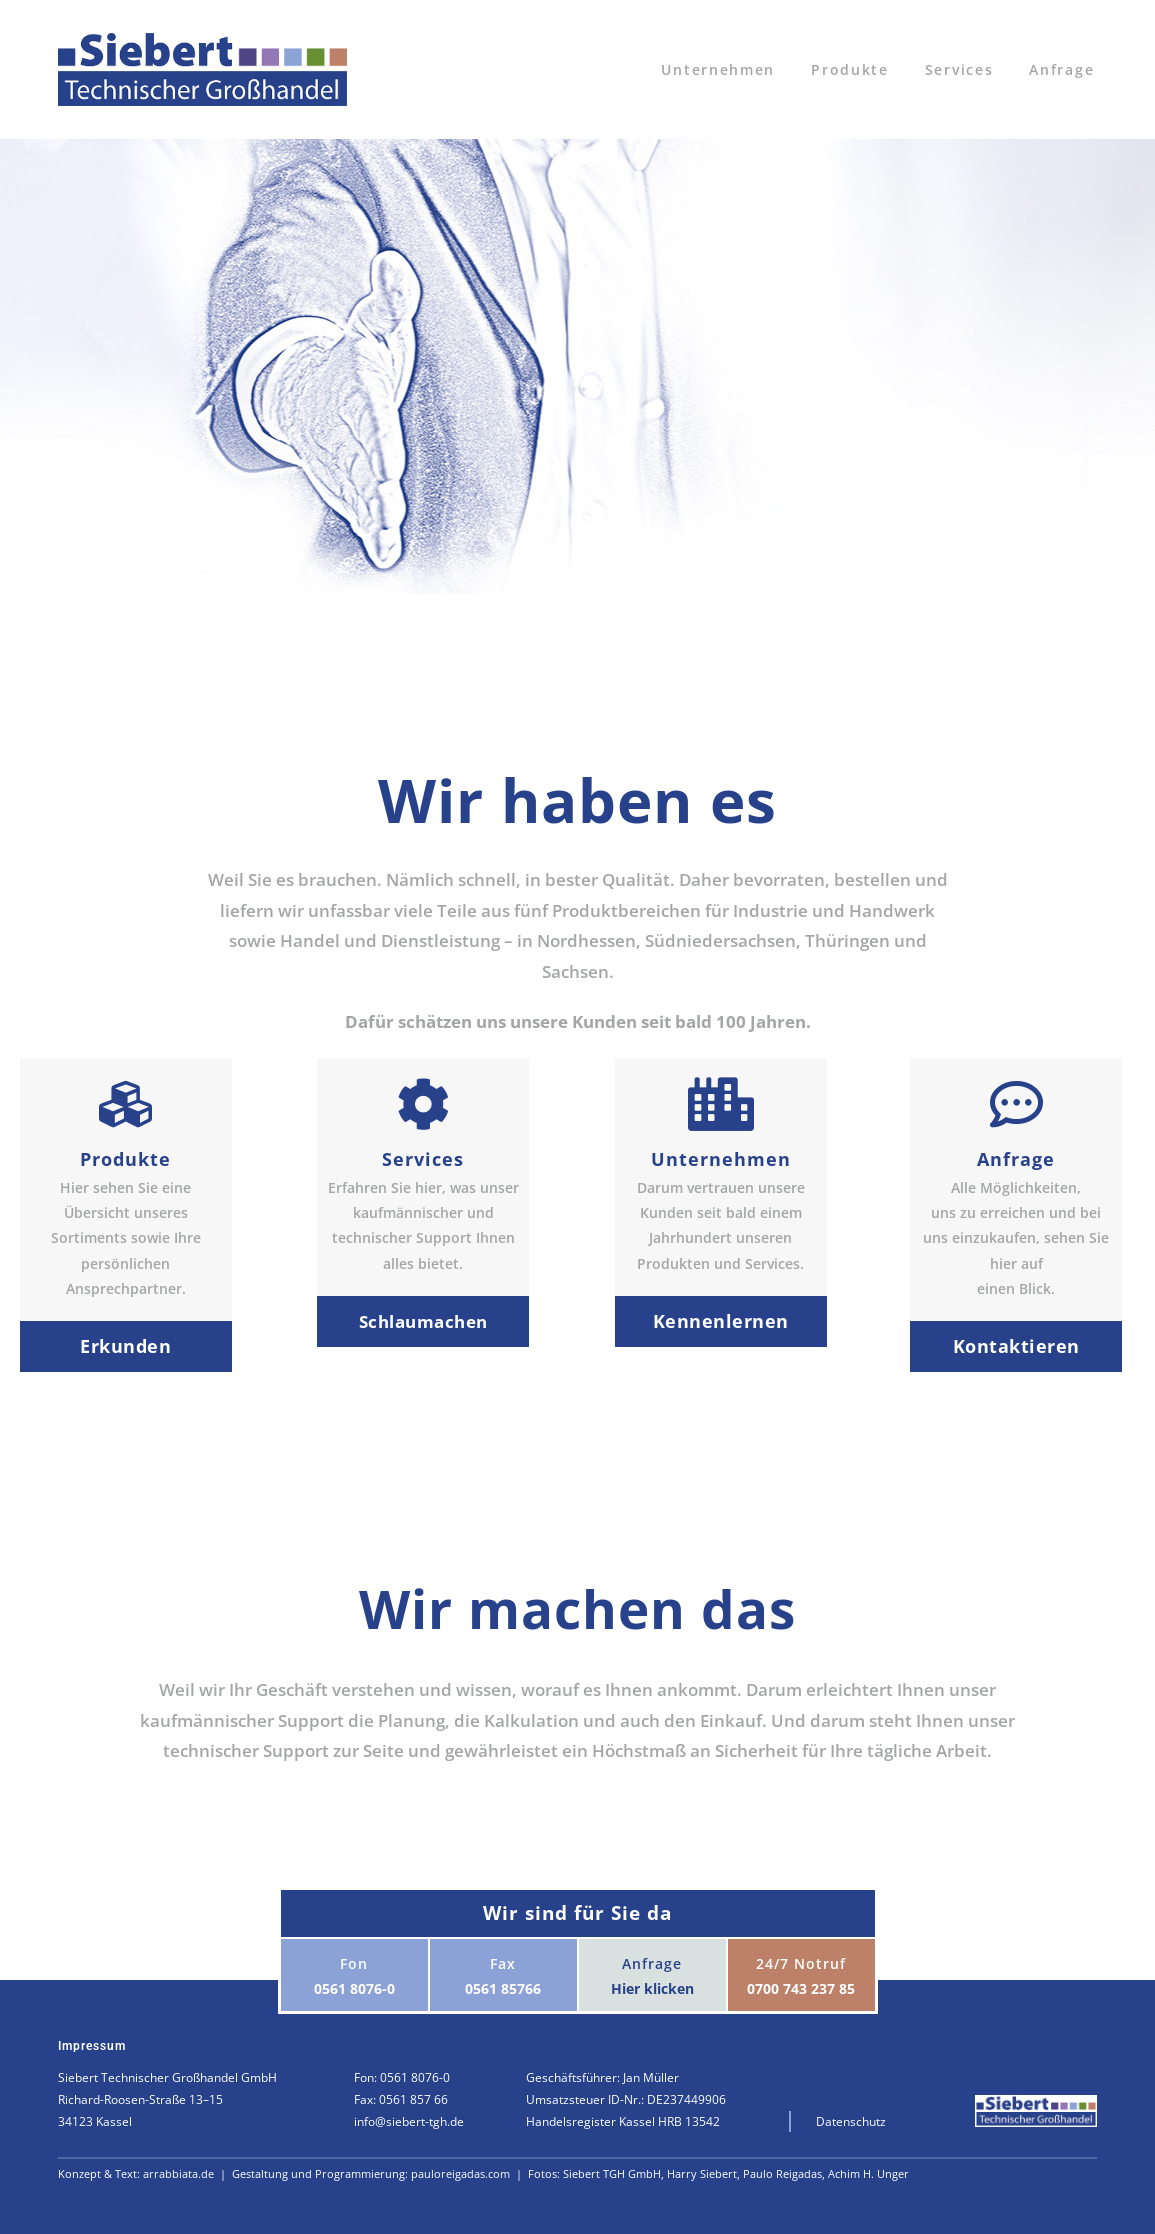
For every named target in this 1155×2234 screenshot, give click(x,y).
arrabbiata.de (180, 2173)
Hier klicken (652, 1988)
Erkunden (125, 1346)
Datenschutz (851, 2121)
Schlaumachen (423, 1321)
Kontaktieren (1016, 1346)
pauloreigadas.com (462, 2173)
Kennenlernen (721, 1321)
